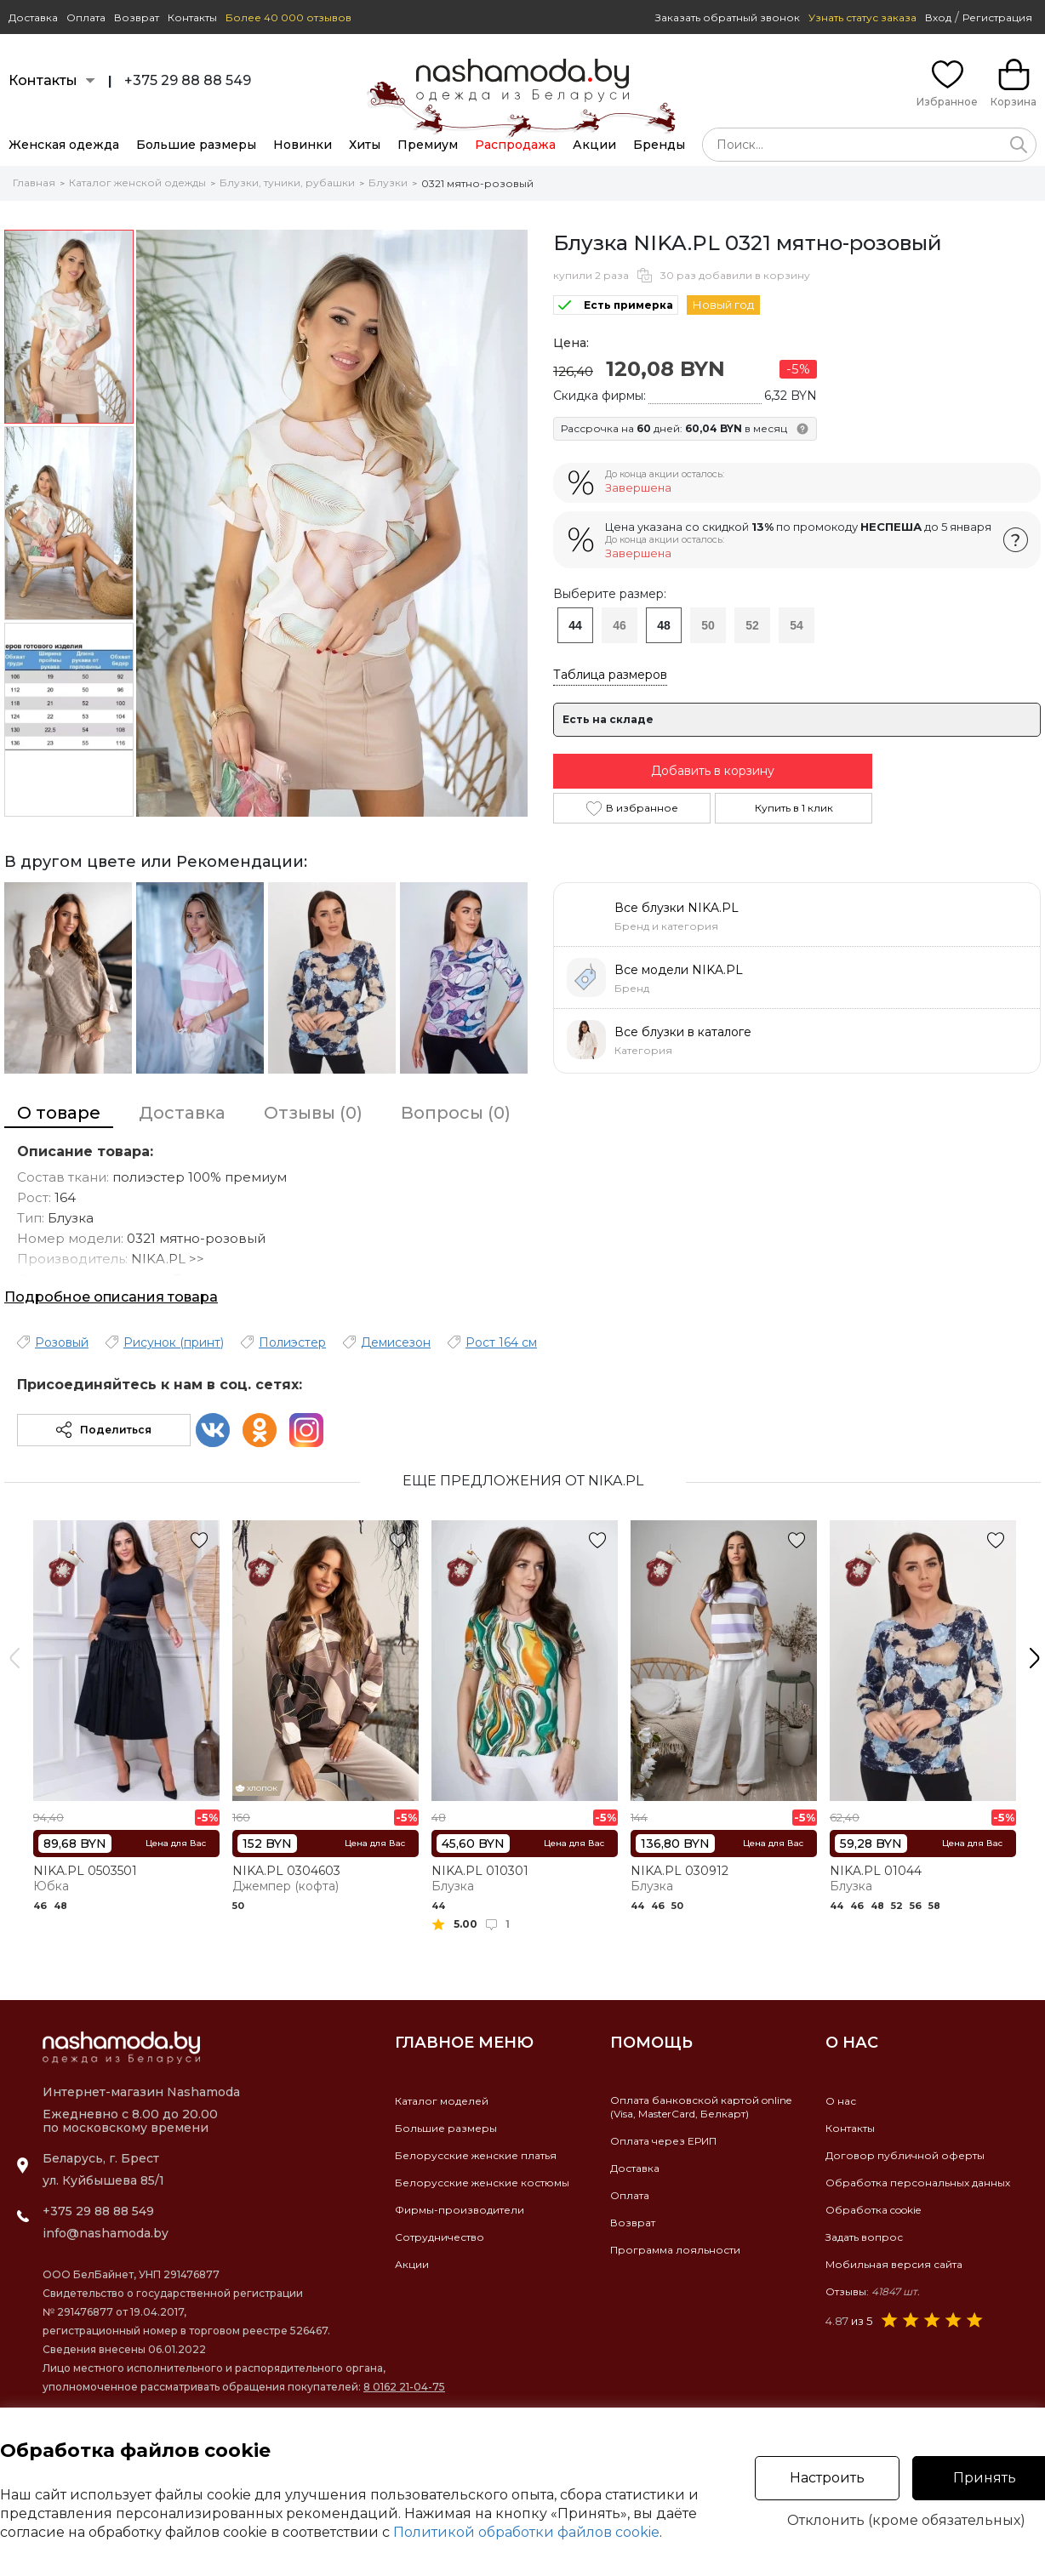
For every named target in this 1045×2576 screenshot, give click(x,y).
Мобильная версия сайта (893, 2264)
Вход (938, 17)
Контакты (192, 17)
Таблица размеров (610, 674)
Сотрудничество (439, 2237)
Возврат (136, 17)
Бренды (659, 145)
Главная (34, 182)
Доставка (33, 17)
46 (619, 625)
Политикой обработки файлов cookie (526, 2532)
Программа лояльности (675, 2249)
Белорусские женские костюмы (482, 2182)
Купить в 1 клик (794, 807)
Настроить (827, 2478)
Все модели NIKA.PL (678, 969)
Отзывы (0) (313, 1113)
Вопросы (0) (456, 1113)
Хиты (364, 145)
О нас (840, 2100)
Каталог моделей (441, 2100)
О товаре (58, 1113)
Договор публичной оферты (905, 2155)
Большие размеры (196, 145)
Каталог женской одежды (137, 182)
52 (752, 625)
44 (575, 625)
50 (708, 625)
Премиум (427, 145)
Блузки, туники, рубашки (287, 182)
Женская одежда (64, 145)
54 (796, 625)
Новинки (302, 145)
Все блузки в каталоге (682, 1032)
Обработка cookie (873, 2209)
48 (664, 625)
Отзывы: (872, 2291)
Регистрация (997, 17)
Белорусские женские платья (476, 2155)
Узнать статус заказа (862, 17)
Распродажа (515, 145)
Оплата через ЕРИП (663, 2140)
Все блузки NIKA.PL (676, 907)
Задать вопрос (864, 2237)
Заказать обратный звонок (727, 17)
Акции (594, 145)
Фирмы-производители (459, 2209)
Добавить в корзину (712, 770)
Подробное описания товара (111, 1297)
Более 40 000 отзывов (288, 17)
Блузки (388, 182)
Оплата (86, 17)
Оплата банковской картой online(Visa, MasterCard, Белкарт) (700, 2107)
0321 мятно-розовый (477, 183)
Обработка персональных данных (917, 2182)
